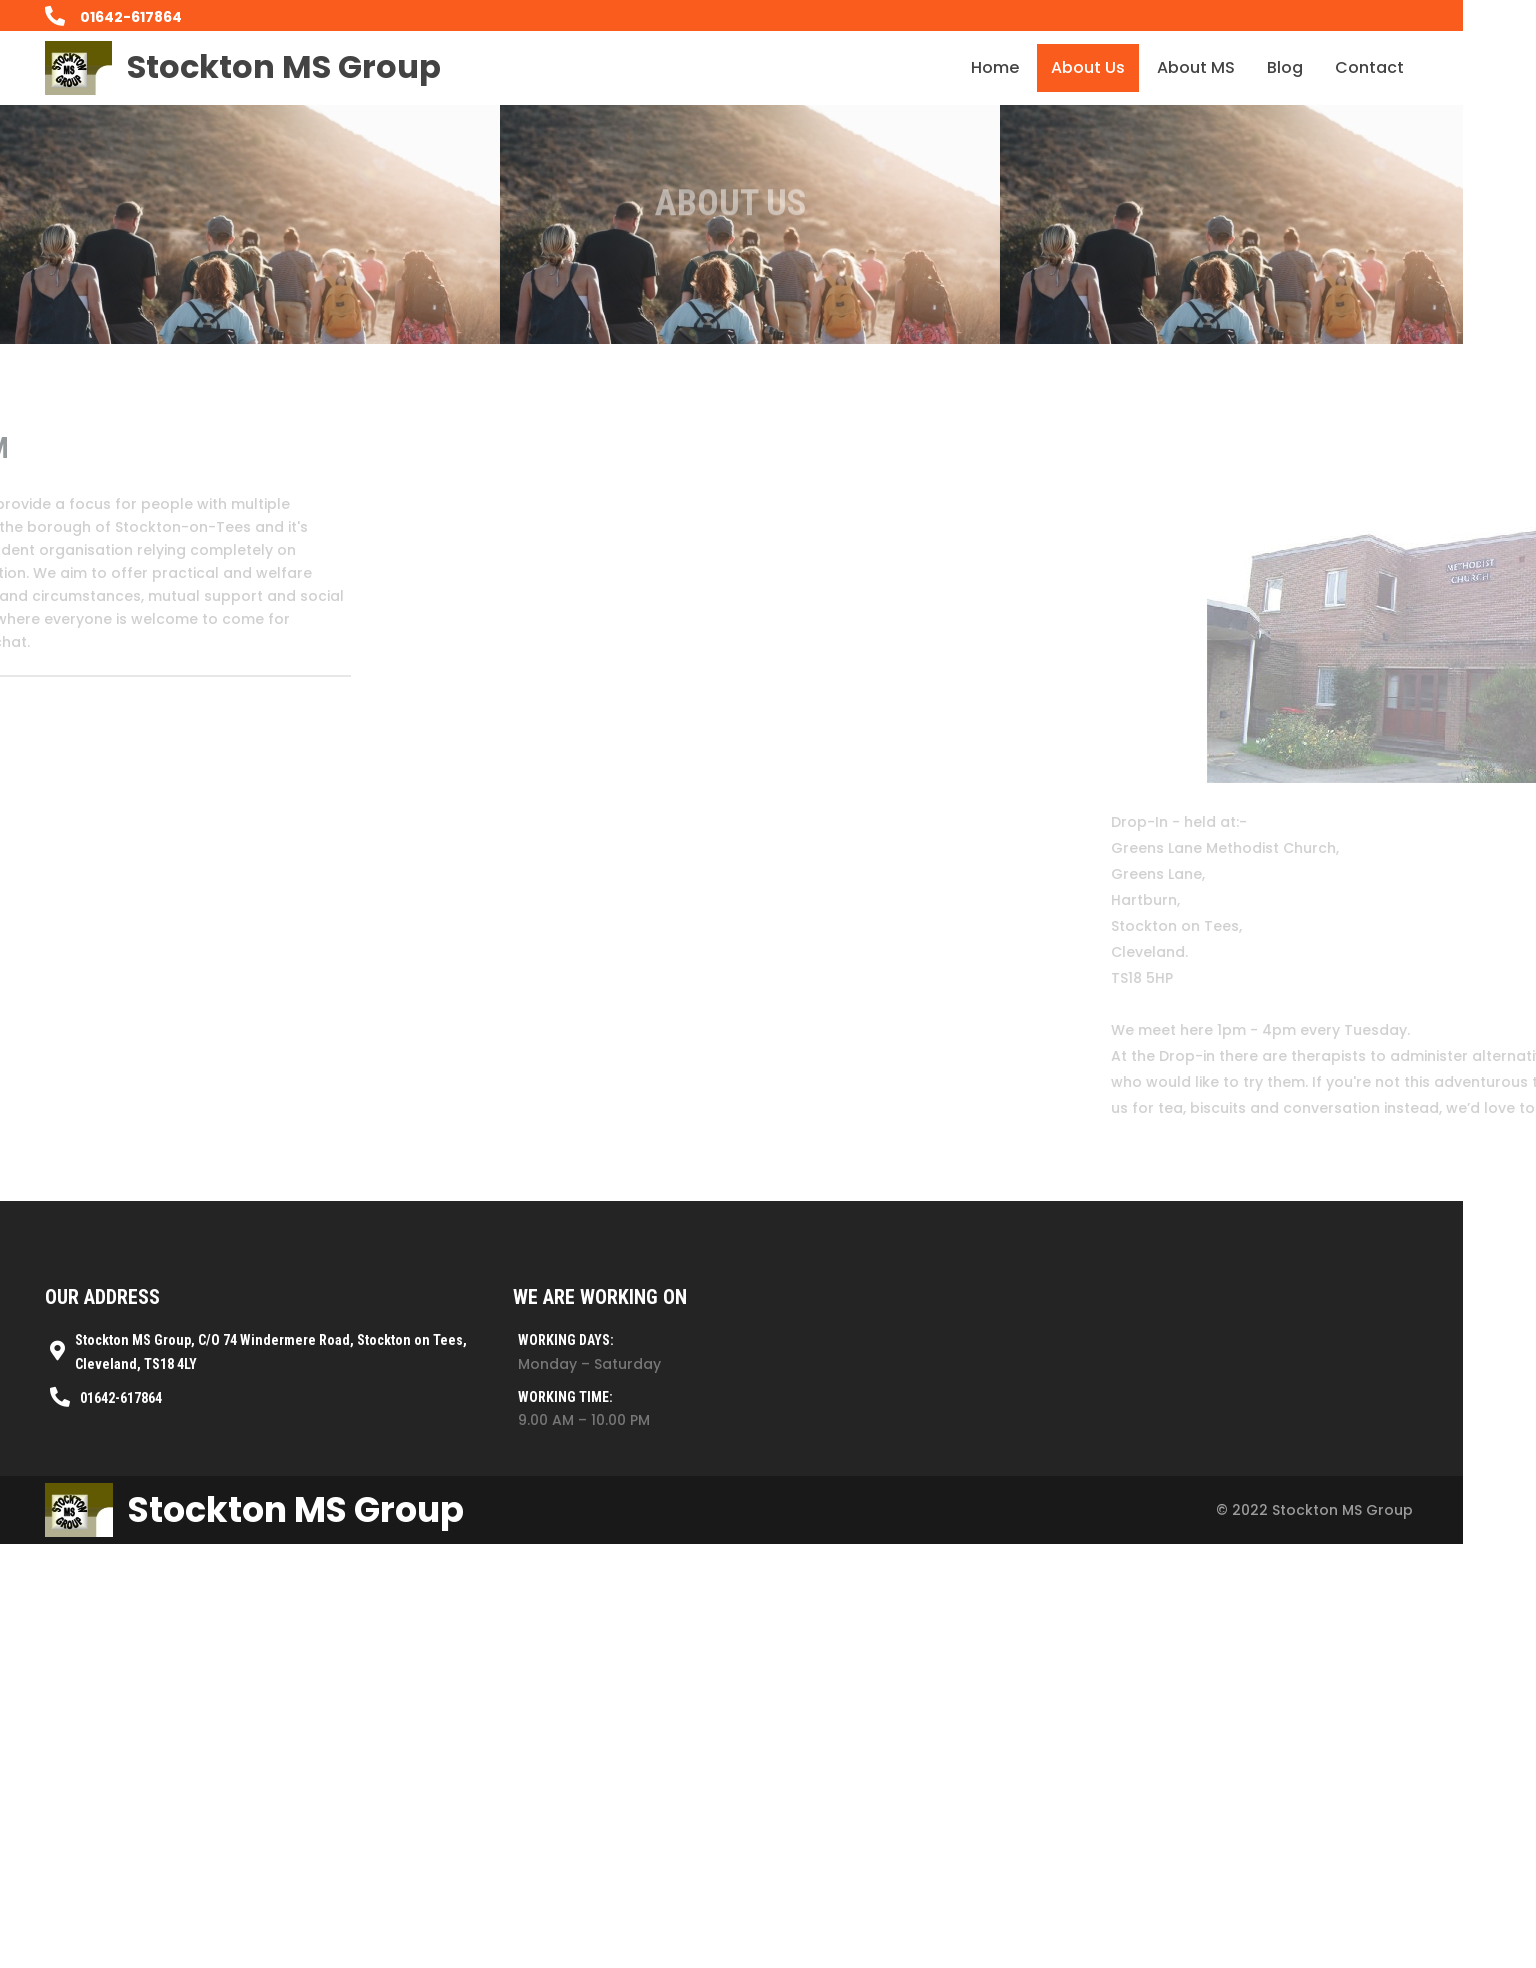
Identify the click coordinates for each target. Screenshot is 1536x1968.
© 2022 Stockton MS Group (1238, 1854)
